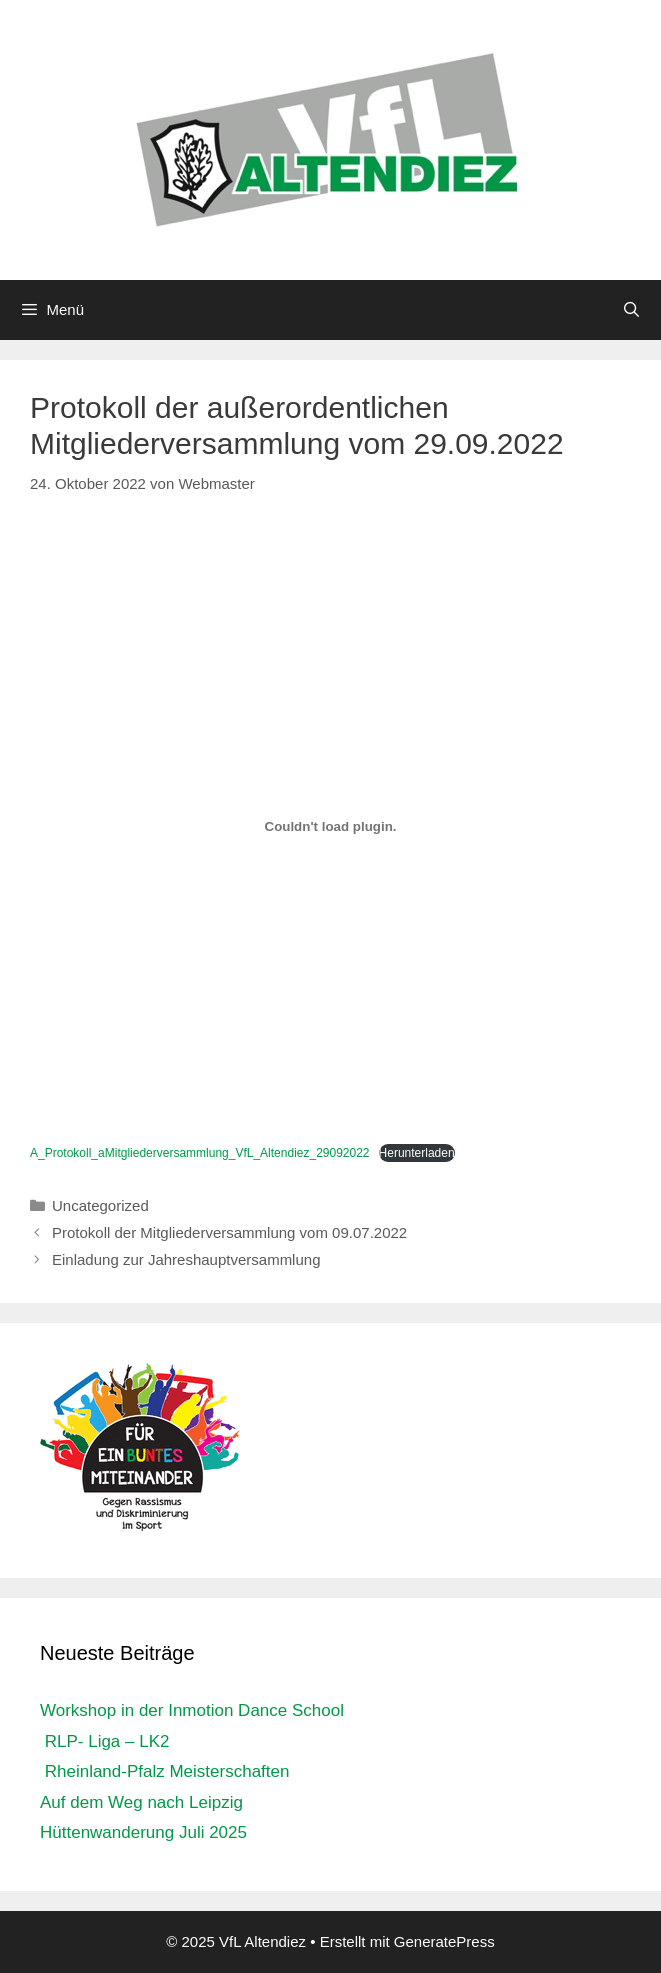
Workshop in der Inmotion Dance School (192, 1710)
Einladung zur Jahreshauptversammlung (186, 1259)
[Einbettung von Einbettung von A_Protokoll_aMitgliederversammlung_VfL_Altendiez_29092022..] (330, 827)
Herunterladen (417, 1153)
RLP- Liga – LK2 (104, 1741)
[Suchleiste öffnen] (631, 310)
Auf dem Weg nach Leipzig (141, 1802)
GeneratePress (444, 1941)
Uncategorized (100, 1205)
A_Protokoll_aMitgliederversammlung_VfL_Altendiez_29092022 (200, 1153)
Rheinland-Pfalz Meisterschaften (164, 1771)
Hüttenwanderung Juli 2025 (143, 1832)
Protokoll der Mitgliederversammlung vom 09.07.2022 (229, 1232)
